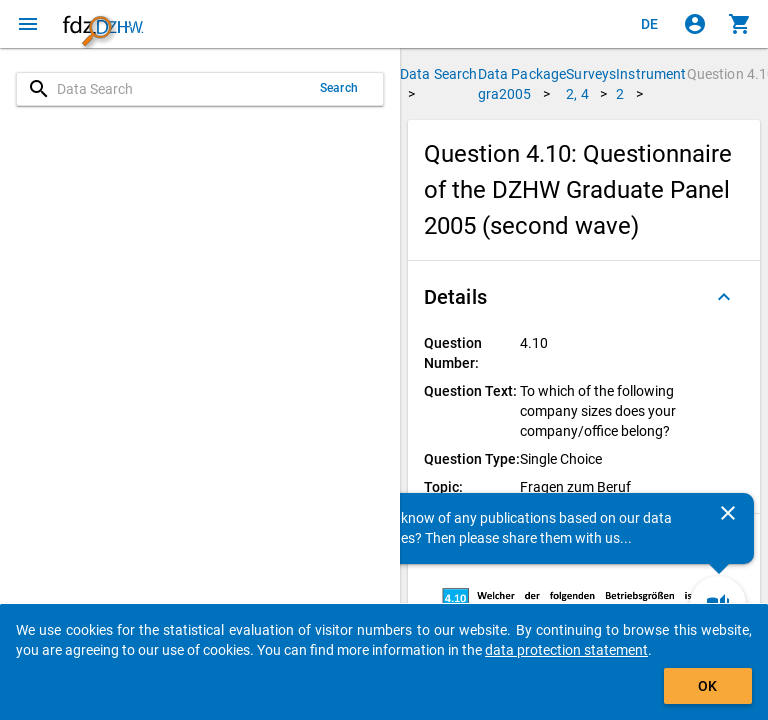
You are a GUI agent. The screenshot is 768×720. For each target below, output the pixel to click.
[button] (584, 297)
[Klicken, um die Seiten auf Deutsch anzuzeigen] (650, 24)
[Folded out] (724, 297)
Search (339, 88)
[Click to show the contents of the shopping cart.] (740, 24)
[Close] (728, 513)
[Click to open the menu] (28, 24)
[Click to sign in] (695, 24)
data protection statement (566, 650)
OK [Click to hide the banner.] (707, 686)
